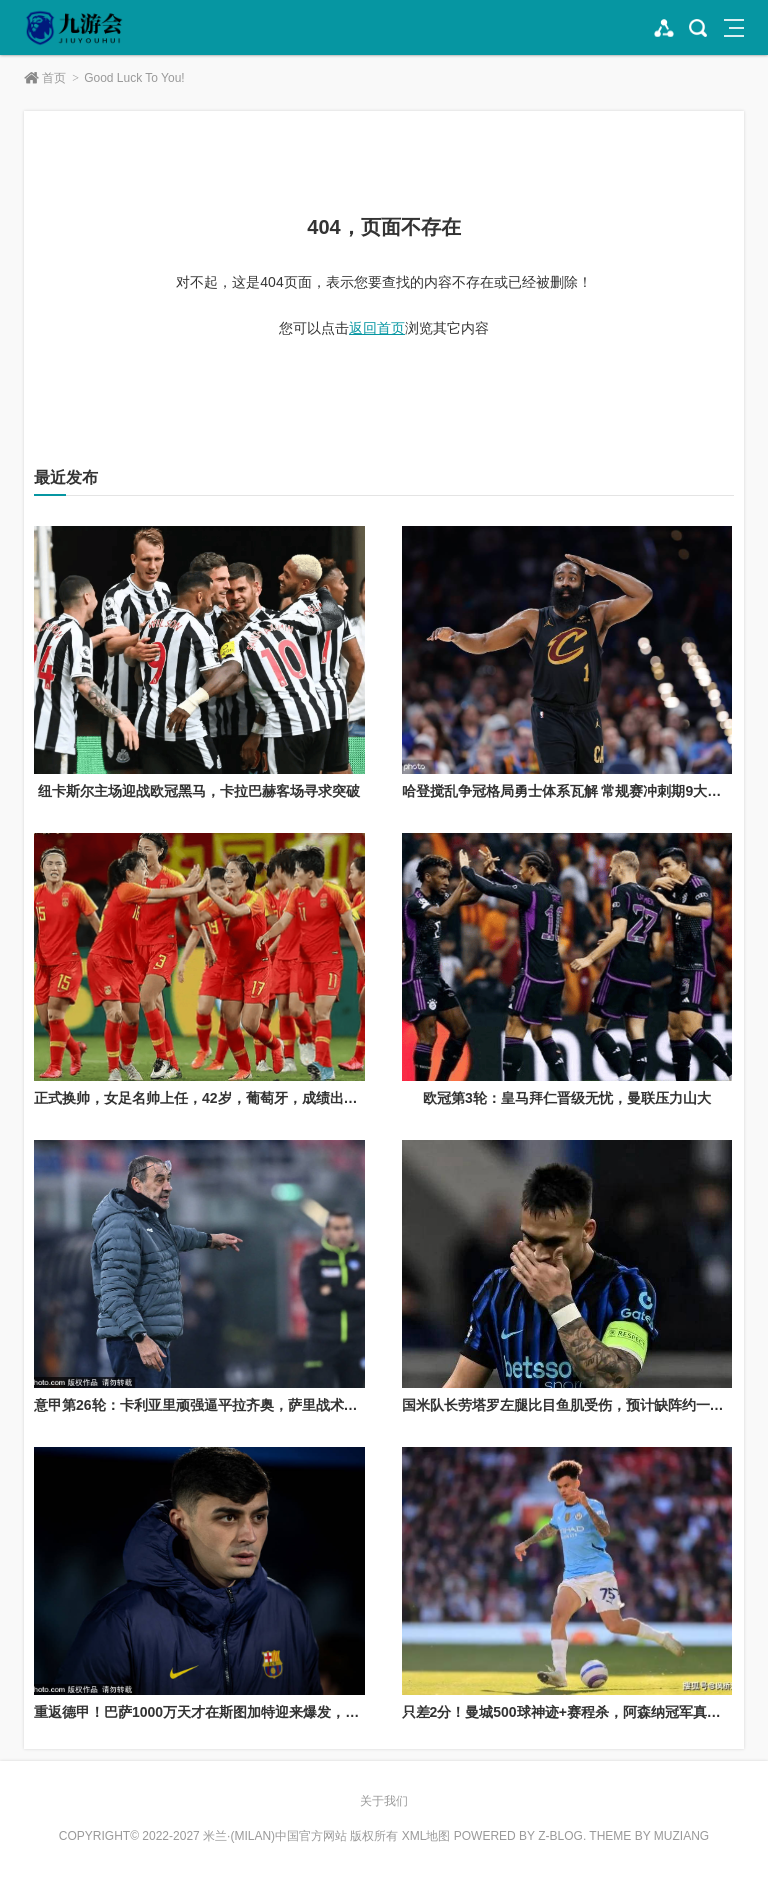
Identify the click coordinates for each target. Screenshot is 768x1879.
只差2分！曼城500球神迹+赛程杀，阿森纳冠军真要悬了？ (582, 1712)
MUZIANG (681, 1836)
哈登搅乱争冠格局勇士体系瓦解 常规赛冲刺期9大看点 (569, 791)
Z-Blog (560, 1836)
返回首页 (377, 328)
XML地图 (426, 1836)
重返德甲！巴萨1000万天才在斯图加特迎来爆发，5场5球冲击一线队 (246, 1712)
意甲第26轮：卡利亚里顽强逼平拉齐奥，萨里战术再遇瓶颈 (217, 1405)
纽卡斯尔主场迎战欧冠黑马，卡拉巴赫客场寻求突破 (199, 791)
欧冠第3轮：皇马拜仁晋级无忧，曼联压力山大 (567, 1098)
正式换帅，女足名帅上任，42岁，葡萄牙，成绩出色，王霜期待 (231, 1098)
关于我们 (384, 1801)
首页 (54, 78)
